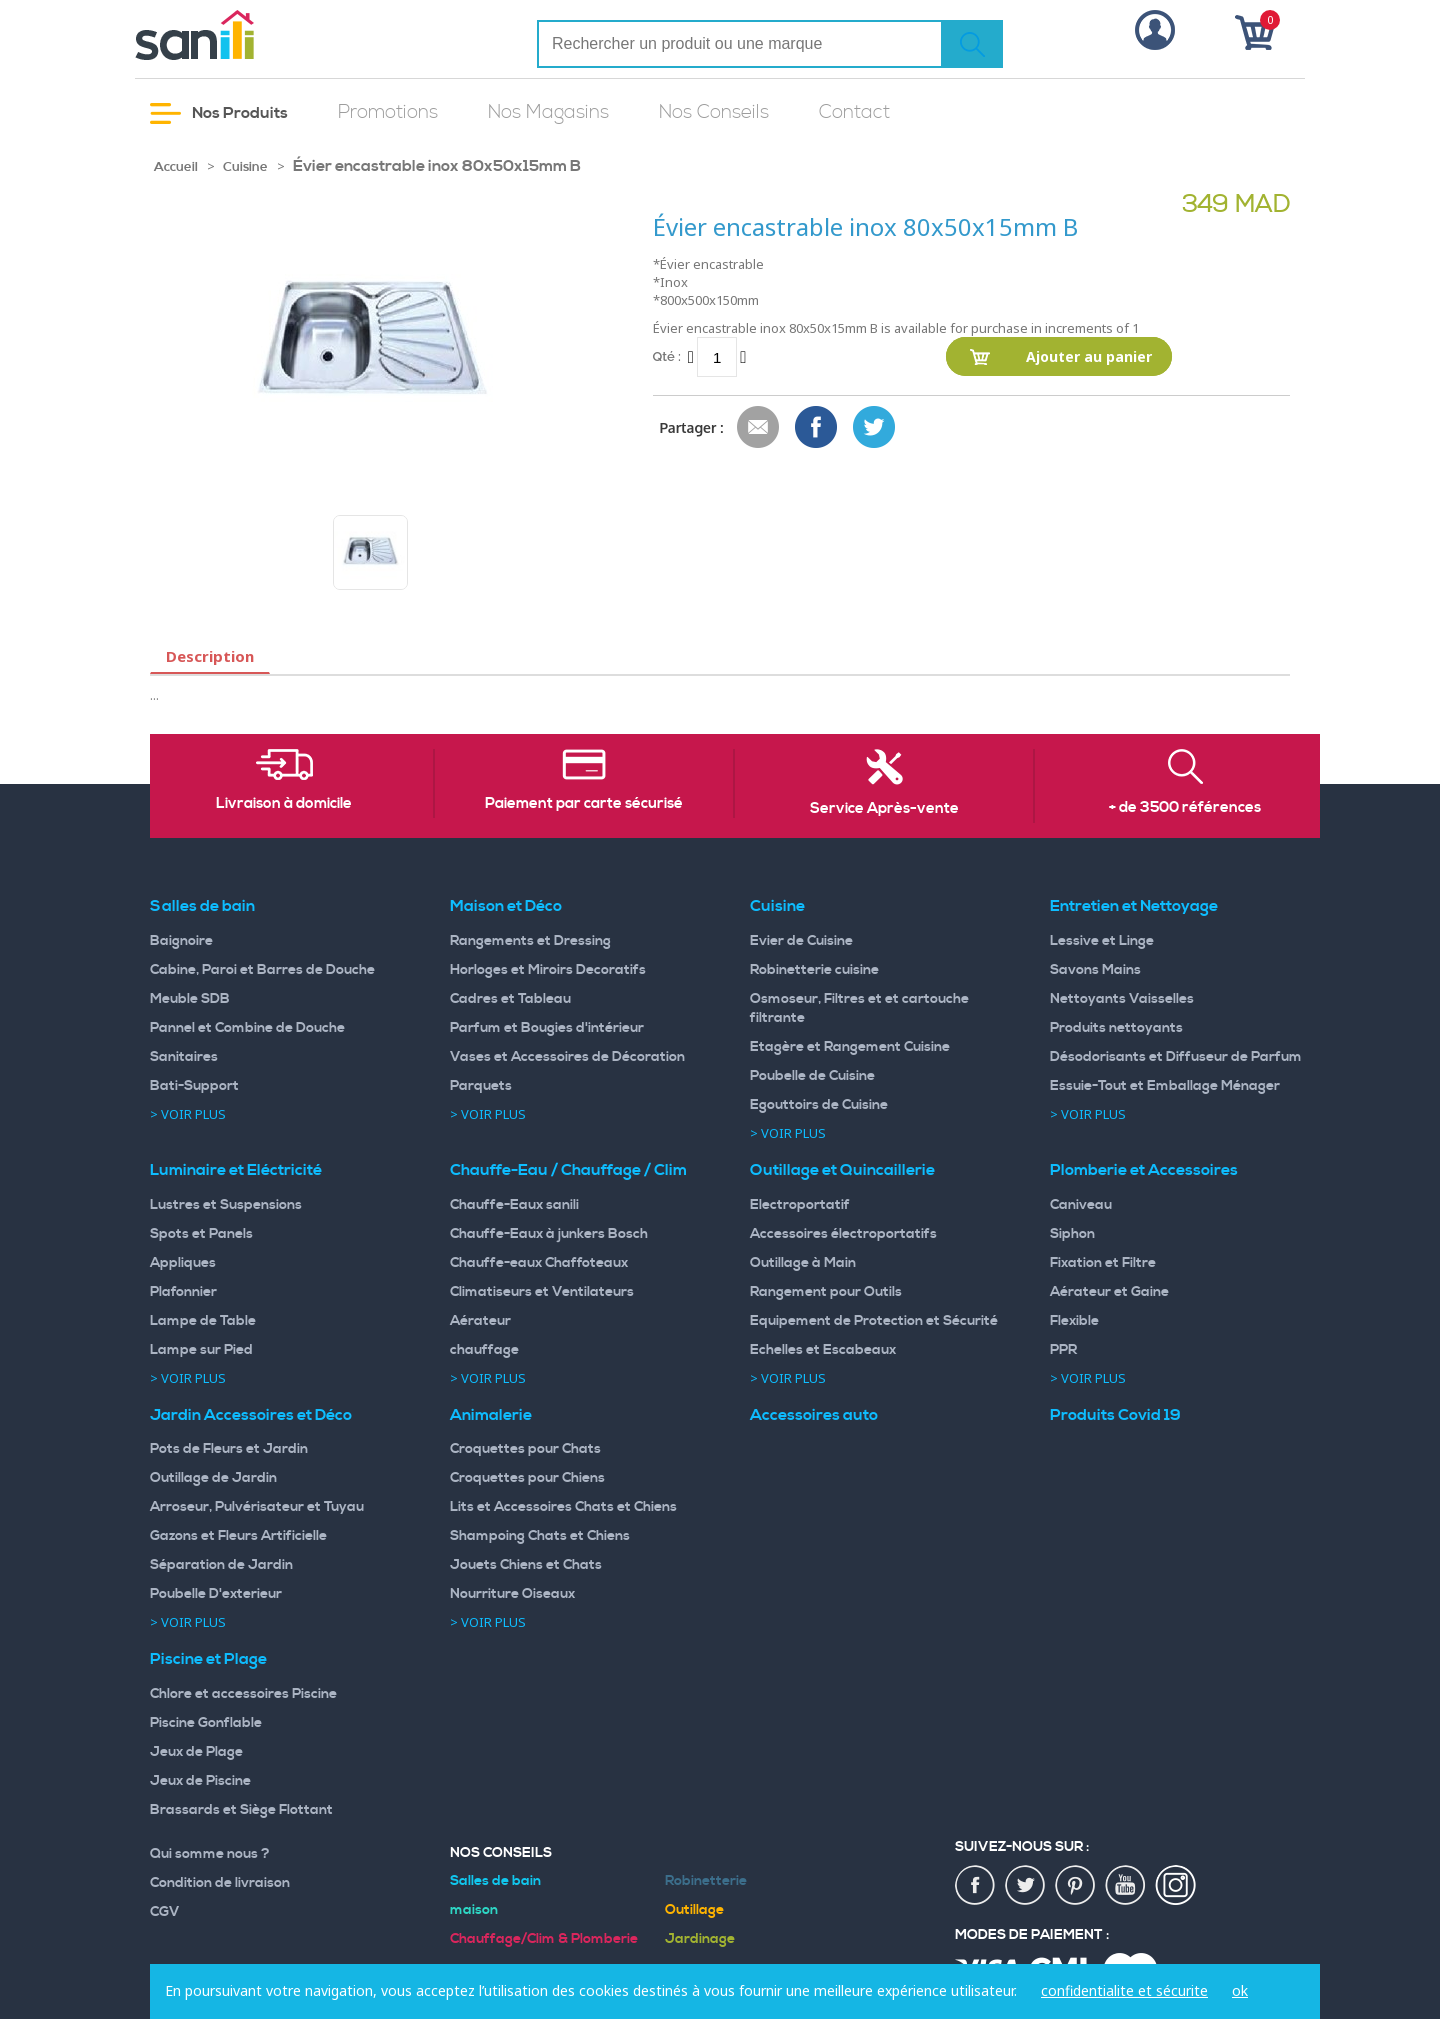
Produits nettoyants (1116, 1028)
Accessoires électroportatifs (843, 1234)
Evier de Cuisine (801, 941)
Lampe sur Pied (201, 1350)
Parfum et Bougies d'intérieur (547, 1028)
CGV (165, 1912)
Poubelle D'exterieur (216, 1594)
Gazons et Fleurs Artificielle (238, 1536)
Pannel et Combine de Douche (247, 1028)
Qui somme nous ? (210, 1854)
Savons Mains (1095, 970)
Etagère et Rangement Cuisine (850, 1047)
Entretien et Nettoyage (1134, 906)
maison (474, 1910)
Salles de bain (202, 906)
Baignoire (181, 941)
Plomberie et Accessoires (1144, 1170)
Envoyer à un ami (759, 428)
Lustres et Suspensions (226, 1205)
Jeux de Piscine (200, 1781)
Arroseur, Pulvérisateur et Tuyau (257, 1507)
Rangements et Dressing (530, 941)
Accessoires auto (814, 1415)
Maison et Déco (506, 906)
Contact (854, 112)
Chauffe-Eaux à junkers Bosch (549, 1234)
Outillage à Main (803, 1263)
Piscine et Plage (208, 1659)
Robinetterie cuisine (814, 970)
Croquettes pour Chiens (527, 1478)
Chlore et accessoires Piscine (243, 1694)
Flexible (1074, 1321)
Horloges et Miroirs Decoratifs (548, 970)
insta (1176, 1886)
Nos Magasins (548, 112)
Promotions (388, 112)
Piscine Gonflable (206, 1723)
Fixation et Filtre (1103, 1263)
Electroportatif (800, 1205)
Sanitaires (184, 1057)
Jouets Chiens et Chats (526, 1565)
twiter (1026, 1886)
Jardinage (700, 1939)
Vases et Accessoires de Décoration (567, 1057)
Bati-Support (194, 1086)
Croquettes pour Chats (525, 1449)
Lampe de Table (203, 1321)
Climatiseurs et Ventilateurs (542, 1292)
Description (210, 656)
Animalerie (491, 1415)
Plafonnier (183, 1292)
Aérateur (480, 1321)
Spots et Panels (201, 1234)
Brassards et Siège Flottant (241, 1810)
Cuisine (245, 167)
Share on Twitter (875, 428)
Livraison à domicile (284, 804)
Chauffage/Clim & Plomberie (544, 1939)
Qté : (667, 356)
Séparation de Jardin (221, 1565)
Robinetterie (706, 1881)
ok (1240, 1990)
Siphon (1072, 1234)
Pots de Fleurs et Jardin (229, 1449)
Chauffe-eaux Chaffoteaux (539, 1263)
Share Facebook (817, 428)
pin (1076, 1886)
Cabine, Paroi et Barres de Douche (262, 970)
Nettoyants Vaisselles (1122, 999)
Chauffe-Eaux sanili (514, 1205)
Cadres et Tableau (510, 999)
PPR (1063, 1350)
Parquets (481, 1086)
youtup (1126, 1886)
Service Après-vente (884, 809)
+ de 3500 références (1185, 808)
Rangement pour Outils (826, 1292)
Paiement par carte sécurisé (584, 804)
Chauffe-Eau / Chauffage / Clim (568, 1170)
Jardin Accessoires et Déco (251, 1415)
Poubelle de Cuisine (812, 1076)
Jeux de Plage (196, 1752)
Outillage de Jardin (213, 1478)
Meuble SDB (190, 999)
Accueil (176, 167)
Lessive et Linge (1102, 941)
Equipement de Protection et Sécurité (874, 1321)
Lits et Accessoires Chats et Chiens (563, 1507)
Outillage (694, 1910)
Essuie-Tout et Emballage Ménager (1165, 1086)
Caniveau (1081, 1205)
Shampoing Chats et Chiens (540, 1536)
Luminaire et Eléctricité (236, 1170)
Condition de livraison (220, 1883)
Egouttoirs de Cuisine (819, 1105)
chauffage (484, 1350)
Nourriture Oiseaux (512, 1594)
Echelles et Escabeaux (823, 1350)
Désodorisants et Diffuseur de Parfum (1176, 1057)
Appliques (183, 1263)
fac (976, 1886)
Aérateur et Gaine (1109, 1292)
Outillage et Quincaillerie (842, 1170)
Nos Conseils (714, 112)
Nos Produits (219, 113)
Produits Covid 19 (1115, 1415)
